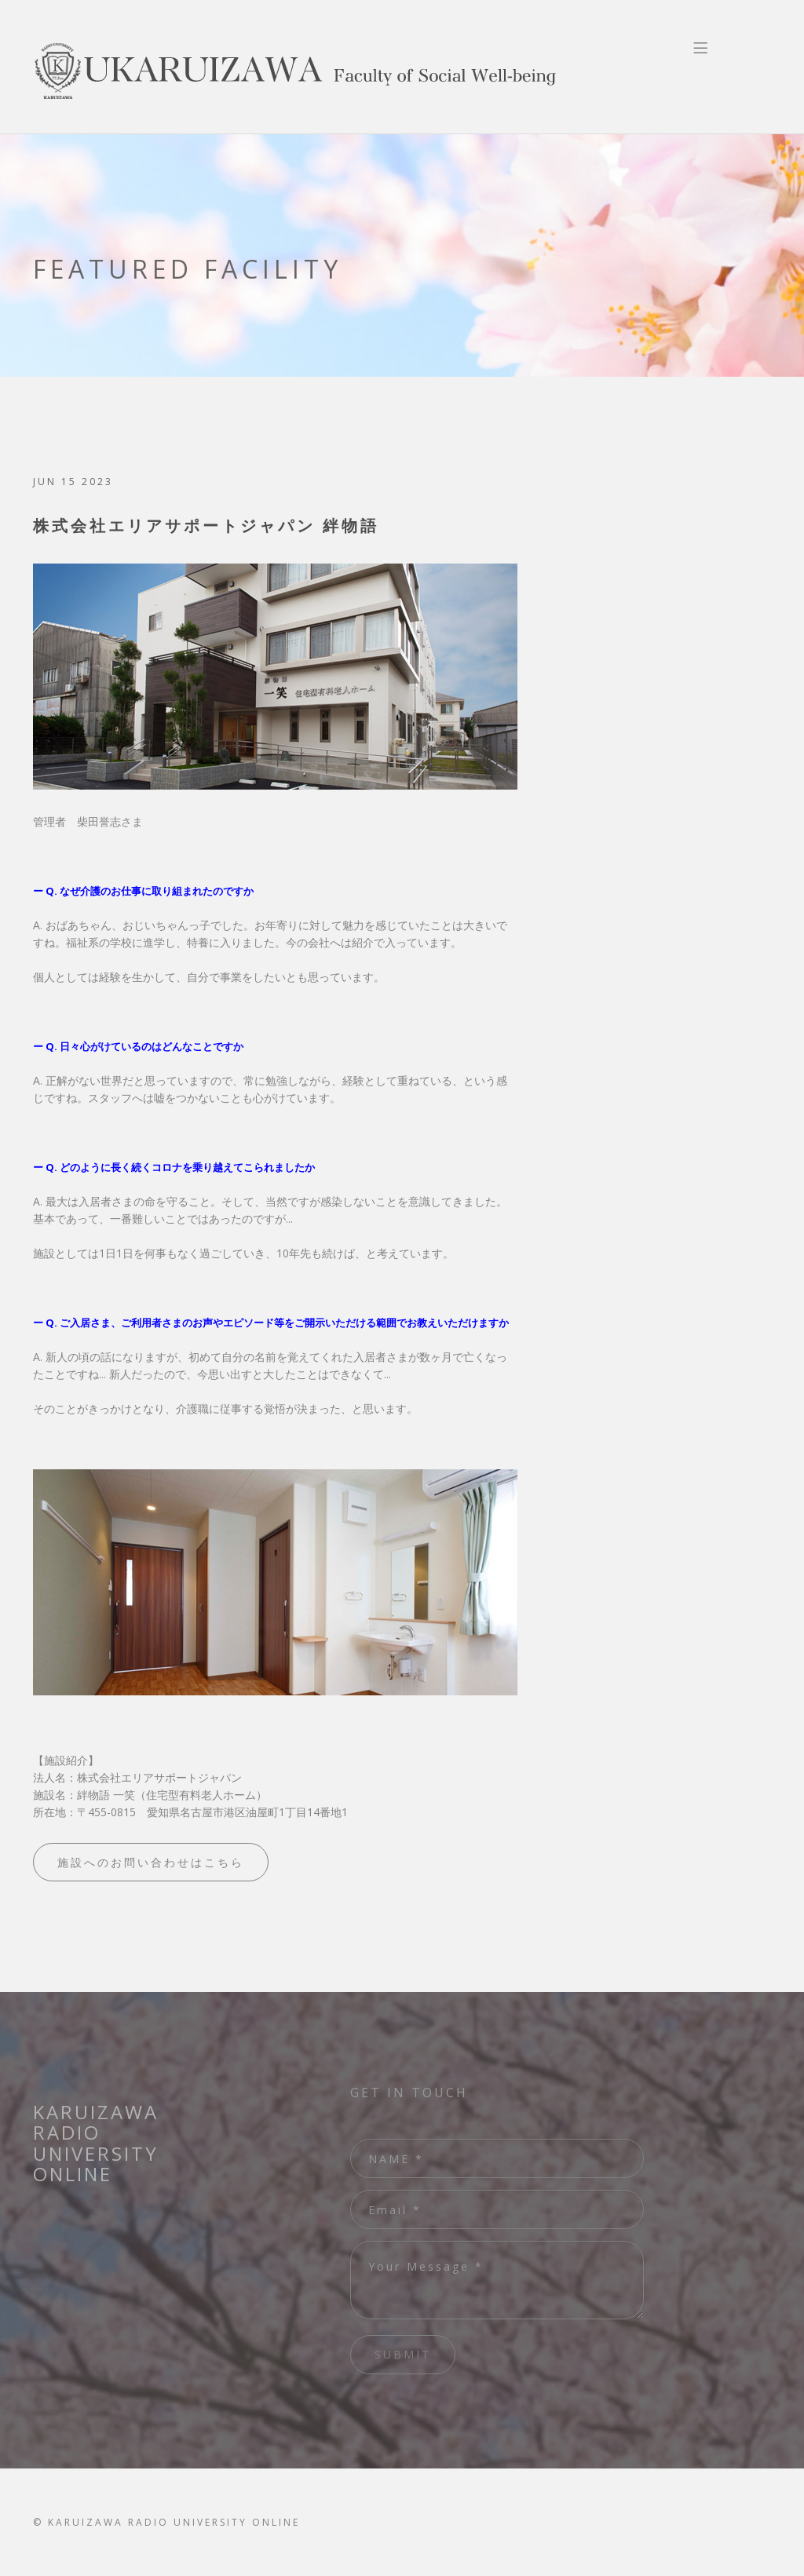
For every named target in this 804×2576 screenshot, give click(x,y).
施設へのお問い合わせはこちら (150, 1862)
